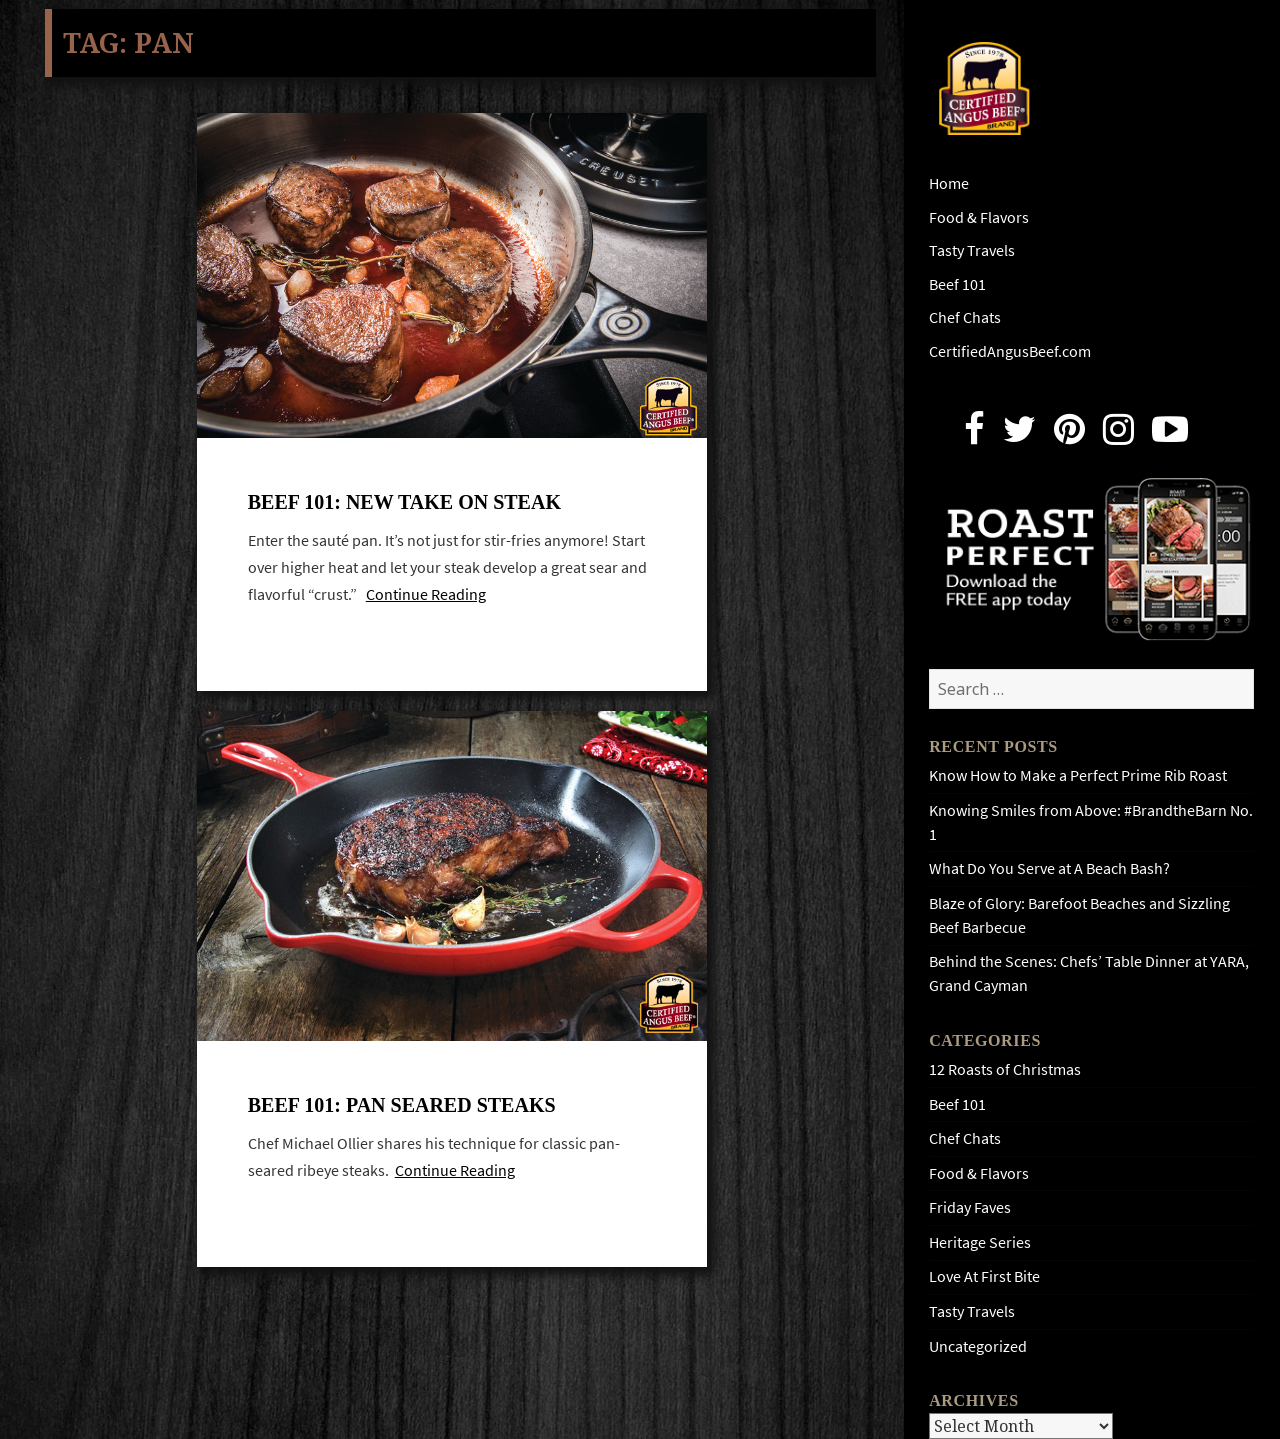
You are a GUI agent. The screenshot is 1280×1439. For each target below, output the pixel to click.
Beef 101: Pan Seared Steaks (402, 1105)
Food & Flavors (979, 217)
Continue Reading (426, 594)
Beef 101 (957, 284)
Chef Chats (965, 317)
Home (949, 183)
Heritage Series (980, 1242)
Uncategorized (978, 1346)
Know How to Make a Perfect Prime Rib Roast (1078, 775)
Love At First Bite (984, 1276)
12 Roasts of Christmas (1005, 1069)
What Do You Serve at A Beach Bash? (1049, 868)
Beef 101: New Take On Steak (404, 502)
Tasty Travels (972, 250)
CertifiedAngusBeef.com (1010, 351)
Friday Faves (970, 1207)
